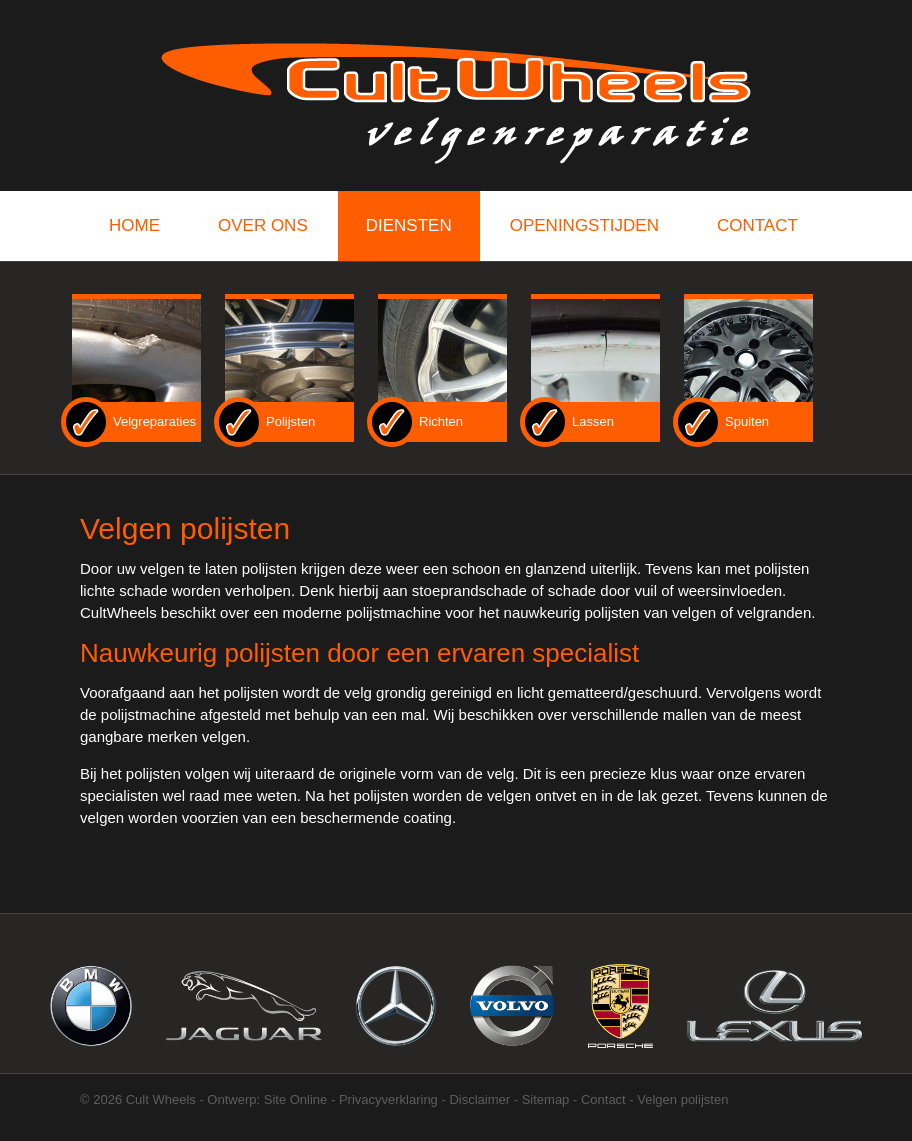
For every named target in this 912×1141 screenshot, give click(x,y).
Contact (603, 1099)
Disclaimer (479, 1099)
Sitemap (546, 1099)
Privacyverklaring (388, 1099)
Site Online (296, 1099)
